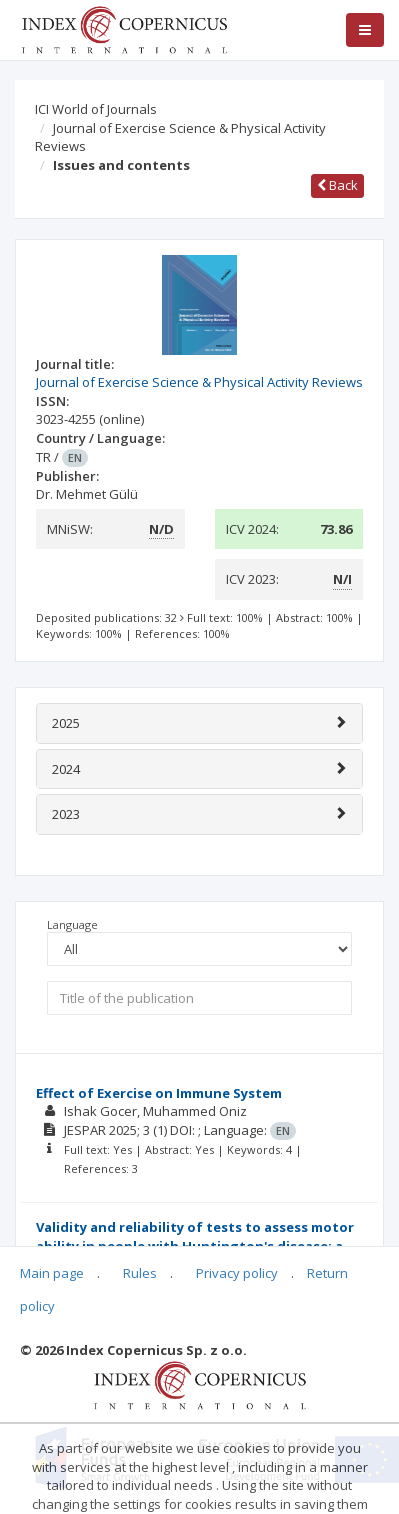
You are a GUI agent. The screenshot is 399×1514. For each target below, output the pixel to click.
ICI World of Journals (96, 109)
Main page (52, 1273)
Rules (140, 1273)
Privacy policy (237, 1273)
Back (337, 185)
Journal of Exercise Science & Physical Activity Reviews (180, 137)
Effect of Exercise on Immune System (159, 1093)
